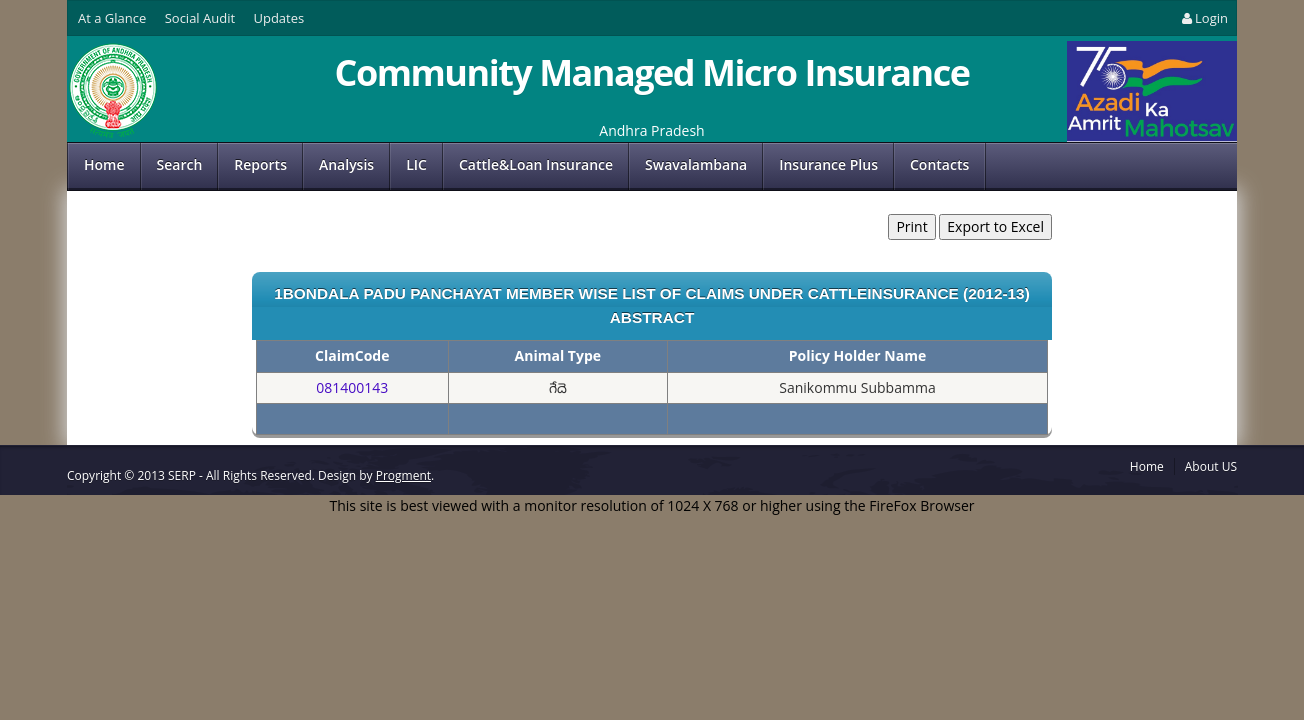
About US (1211, 466)
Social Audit (200, 18)
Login (1203, 18)
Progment (403, 475)
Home (104, 164)
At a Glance (112, 18)
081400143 (352, 387)
